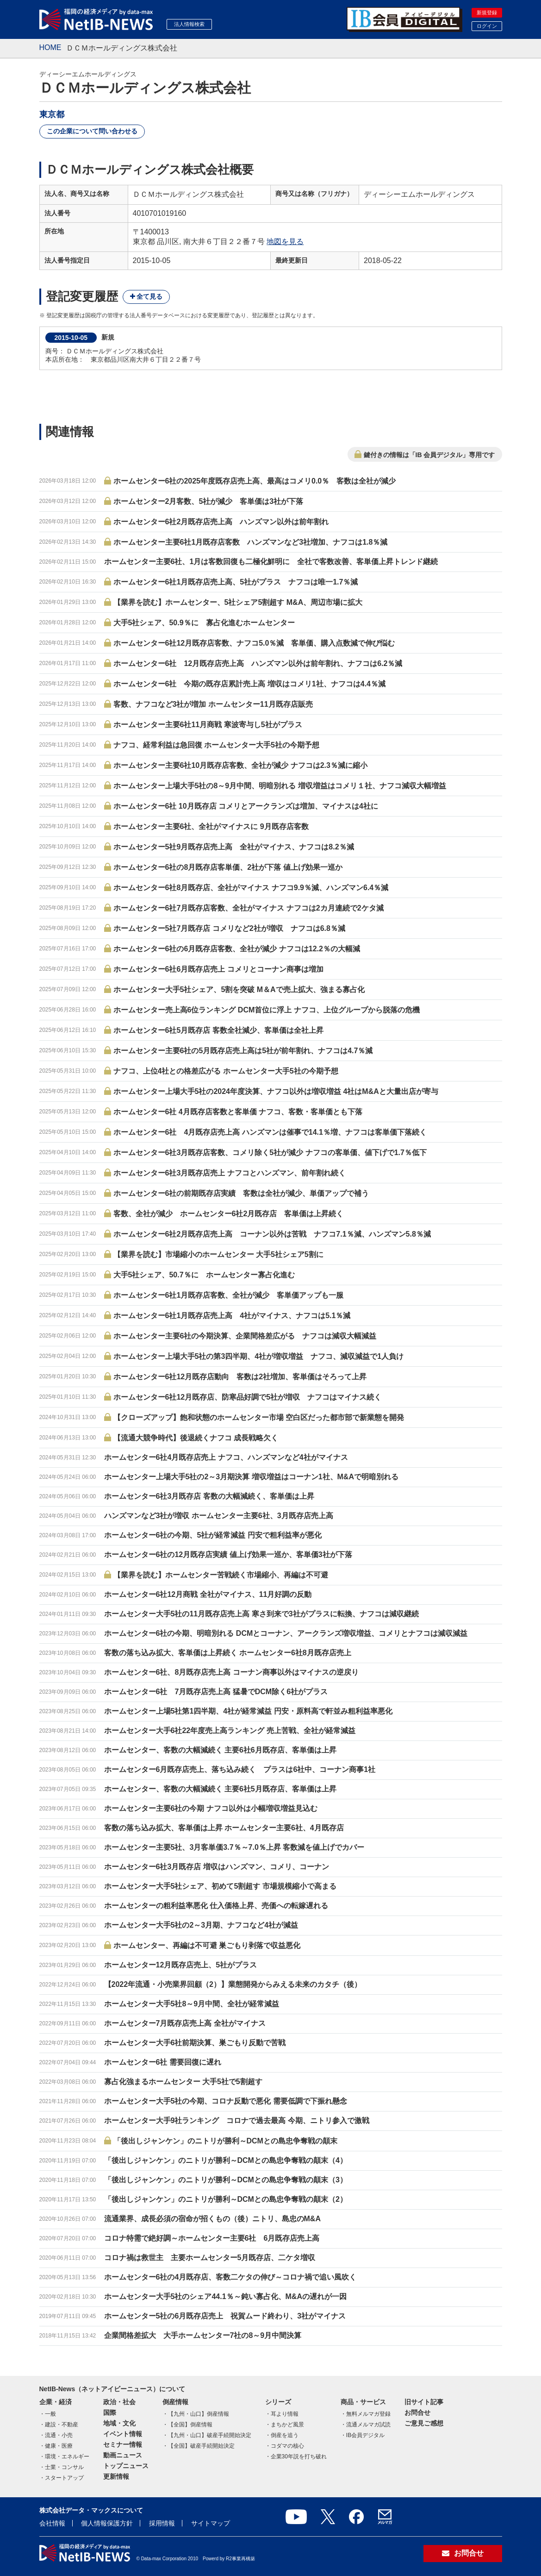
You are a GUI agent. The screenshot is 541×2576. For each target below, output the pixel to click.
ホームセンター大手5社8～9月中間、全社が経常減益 (192, 2004)
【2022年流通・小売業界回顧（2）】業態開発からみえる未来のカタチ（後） (233, 1984)
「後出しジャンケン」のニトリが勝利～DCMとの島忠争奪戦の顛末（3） (225, 2180)
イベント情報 (122, 2434)
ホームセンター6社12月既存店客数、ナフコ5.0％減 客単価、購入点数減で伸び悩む (254, 643)
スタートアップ (64, 2478)
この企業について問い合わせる (92, 131)
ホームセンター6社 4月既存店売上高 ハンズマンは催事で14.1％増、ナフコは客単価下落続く (270, 1132)
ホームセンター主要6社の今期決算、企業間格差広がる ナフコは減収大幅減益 (245, 1336)
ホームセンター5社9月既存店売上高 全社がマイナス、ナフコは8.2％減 (233, 847)
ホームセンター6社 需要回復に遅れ (162, 2062)
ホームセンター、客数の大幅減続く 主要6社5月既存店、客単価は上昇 (220, 1789)
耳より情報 (284, 2414)
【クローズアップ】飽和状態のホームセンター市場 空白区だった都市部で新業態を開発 (258, 1417)
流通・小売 (59, 2435)
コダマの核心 (287, 2446)
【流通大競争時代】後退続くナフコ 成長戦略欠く (195, 1438)
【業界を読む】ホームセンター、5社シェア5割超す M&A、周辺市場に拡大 (238, 602)
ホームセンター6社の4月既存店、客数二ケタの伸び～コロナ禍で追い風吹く (230, 2277)
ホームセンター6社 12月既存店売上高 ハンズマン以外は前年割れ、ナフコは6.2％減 (258, 663)
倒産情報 (175, 2402)
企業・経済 (55, 2402)
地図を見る (285, 241)
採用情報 (162, 2523)
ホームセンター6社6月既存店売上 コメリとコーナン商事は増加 (218, 969)
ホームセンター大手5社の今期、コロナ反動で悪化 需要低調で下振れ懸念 (225, 2101)
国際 (109, 2412)
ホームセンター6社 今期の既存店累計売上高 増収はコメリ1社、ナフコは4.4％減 (249, 684)
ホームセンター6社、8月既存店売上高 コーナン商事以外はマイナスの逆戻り (231, 1672)
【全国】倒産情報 (190, 2424)
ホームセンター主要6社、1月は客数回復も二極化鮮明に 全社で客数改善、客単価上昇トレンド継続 (271, 561)
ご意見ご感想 (423, 2423)
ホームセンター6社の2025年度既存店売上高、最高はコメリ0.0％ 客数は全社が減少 (254, 481)
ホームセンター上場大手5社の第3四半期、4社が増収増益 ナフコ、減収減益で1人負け (258, 1356)
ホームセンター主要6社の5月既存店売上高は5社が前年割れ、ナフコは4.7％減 (243, 1051)
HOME (50, 47)
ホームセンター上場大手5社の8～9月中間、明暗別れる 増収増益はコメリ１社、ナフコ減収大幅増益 (279, 786)
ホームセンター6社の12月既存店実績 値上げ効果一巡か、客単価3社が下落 (228, 1554)
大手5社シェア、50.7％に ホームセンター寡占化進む (204, 1275)
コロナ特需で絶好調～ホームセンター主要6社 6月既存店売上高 (212, 2238)
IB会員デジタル (365, 2435)
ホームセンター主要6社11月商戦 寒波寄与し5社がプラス (207, 725)
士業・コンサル (64, 2467)
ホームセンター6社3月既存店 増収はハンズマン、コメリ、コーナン (216, 1867)
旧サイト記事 (423, 2402)
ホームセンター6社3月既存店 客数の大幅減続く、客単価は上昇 (209, 1496)
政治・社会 (119, 2402)
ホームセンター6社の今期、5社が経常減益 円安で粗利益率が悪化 (213, 1535)
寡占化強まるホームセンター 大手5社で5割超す (183, 2082)
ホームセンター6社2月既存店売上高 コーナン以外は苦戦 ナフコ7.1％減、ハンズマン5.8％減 (272, 1234)
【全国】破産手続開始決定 (201, 2446)
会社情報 (52, 2523)
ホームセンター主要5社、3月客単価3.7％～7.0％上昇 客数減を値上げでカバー (234, 1847)
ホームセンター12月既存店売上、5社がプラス (180, 1965)
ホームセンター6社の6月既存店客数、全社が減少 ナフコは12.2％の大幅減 (236, 949)
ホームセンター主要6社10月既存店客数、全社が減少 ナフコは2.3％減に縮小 (240, 765)
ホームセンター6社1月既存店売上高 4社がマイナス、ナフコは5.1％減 (232, 1315)
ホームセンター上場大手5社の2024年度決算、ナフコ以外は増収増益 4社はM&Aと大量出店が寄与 (275, 1091)
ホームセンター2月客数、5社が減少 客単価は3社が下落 (208, 501)
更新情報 (116, 2476)
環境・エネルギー (67, 2456)
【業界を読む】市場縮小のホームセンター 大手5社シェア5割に (218, 1254)
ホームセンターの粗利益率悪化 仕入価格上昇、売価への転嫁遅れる (216, 1906)
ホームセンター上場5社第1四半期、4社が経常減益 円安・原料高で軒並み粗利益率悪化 (248, 1711)
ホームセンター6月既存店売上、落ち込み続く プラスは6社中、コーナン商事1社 (240, 1769)
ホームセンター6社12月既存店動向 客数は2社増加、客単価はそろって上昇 (240, 1377)
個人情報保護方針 (107, 2523)
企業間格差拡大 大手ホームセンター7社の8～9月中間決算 (203, 2335)
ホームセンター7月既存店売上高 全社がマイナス (185, 2023)
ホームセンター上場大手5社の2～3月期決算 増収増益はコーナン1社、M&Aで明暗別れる (251, 1477)
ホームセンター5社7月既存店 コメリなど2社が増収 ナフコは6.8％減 (229, 928)
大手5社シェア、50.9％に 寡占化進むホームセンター (204, 623)
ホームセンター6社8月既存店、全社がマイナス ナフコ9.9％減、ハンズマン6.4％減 (251, 888)
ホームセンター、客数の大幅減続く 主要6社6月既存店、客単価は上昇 (220, 1750)
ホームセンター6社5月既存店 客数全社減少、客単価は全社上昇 (218, 1030)
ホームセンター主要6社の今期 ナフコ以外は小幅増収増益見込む (210, 1808)
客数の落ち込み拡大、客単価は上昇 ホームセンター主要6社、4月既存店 (224, 1828)
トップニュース (126, 2465)
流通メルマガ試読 (368, 2424)
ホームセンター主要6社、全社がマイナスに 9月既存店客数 (211, 826)
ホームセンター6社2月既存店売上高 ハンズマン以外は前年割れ (221, 522)
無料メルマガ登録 (368, 2414)
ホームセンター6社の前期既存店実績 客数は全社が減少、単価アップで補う (241, 1193)
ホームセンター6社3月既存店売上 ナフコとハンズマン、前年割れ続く (229, 1173)
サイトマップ (210, 2523)
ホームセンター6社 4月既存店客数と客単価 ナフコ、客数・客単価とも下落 (238, 1112)
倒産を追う (284, 2435)
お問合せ (417, 2412)
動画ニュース (122, 2455)
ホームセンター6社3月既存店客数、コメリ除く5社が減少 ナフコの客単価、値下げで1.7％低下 (270, 1152)
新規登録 (487, 12)
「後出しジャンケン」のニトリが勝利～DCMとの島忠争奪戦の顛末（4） (225, 2160)
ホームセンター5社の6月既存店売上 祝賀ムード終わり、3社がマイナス (225, 2316)
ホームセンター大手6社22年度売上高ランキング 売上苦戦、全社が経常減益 (229, 1730)
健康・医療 (59, 2446)
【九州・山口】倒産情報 (198, 2414)
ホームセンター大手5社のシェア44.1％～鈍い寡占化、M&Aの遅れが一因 (225, 2296)
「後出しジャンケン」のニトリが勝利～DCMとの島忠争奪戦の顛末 (225, 2141)
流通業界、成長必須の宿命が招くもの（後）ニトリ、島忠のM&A (212, 2219)
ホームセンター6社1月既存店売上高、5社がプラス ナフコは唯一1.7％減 (235, 582)
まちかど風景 (287, 2424)
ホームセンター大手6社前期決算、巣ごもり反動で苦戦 (195, 2043)
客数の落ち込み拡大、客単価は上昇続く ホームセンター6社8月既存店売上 (227, 1653)
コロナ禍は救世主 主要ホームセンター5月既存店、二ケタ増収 (210, 2258)
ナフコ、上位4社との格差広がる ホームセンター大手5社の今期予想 (225, 1071)
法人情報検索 (189, 24)
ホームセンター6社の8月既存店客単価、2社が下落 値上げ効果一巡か (227, 867)
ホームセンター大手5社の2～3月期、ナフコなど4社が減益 (201, 1925)
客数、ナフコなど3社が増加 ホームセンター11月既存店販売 (213, 704)
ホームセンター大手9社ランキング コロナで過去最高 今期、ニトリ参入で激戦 (236, 2120)
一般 (50, 2414)
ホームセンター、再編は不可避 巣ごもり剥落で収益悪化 (206, 1945)
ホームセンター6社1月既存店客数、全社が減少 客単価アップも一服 (228, 1295)
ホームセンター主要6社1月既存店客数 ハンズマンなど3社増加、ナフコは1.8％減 (250, 542)
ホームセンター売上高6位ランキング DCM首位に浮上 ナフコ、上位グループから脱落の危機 (266, 1010)
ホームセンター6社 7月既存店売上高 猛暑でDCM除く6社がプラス (216, 1692)
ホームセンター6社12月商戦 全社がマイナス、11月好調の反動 (208, 1594)
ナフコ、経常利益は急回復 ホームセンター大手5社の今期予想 (216, 745)
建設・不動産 (61, 2424)
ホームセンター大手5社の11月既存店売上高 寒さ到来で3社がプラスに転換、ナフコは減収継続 (261, 1614)
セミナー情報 (122, 2444)
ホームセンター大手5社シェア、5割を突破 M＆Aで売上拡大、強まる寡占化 (239, 989)
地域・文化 (119, 2423)
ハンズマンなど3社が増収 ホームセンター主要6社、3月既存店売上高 (218, 1516)
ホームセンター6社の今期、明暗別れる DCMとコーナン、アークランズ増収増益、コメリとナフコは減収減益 (286, 1633)
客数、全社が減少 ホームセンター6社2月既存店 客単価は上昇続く (228, 1214)
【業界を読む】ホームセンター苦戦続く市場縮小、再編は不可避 (220, 1575)
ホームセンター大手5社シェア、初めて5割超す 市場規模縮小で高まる (220, 1886)
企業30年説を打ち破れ (299, 2456)
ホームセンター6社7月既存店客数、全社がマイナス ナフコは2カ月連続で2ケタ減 (248, 908)
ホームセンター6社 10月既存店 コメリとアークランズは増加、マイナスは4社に (245, 806)
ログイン (487, 26)
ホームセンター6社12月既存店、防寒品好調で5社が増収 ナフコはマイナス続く (247, 1397)
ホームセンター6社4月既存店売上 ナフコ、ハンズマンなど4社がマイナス (226, 1457)
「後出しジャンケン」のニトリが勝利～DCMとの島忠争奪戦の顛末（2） (225, 2199)
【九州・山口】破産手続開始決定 (209, 2435)
